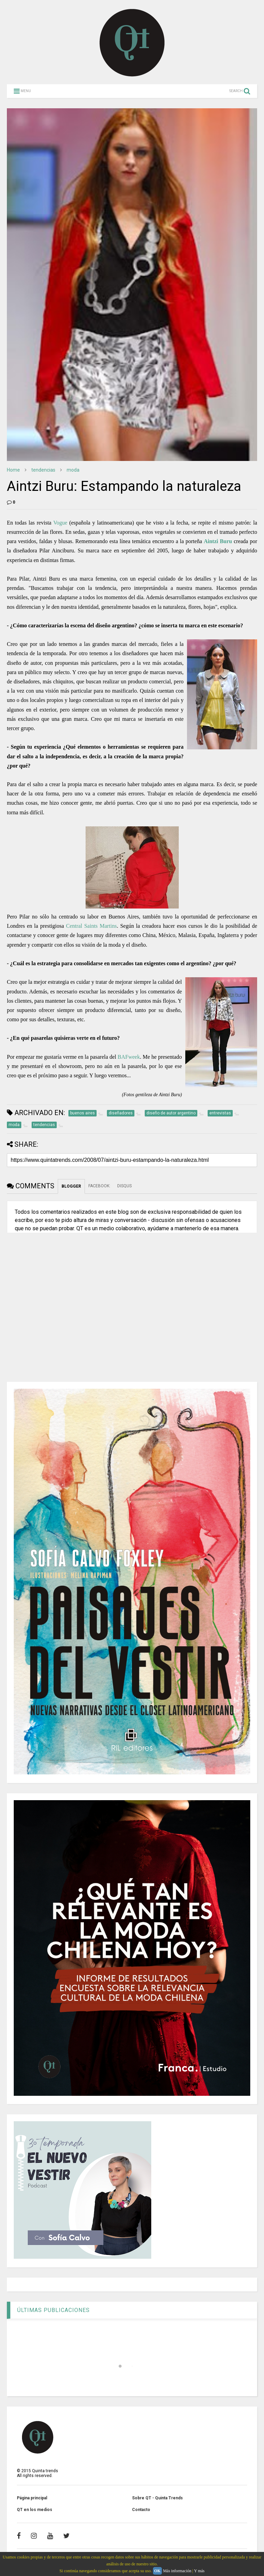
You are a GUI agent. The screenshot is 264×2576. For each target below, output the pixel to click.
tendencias (43, 470)
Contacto (141, 2509)
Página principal (32, 2498)
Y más (199, 2570)
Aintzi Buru (218, 541)
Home (13, 470)
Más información (177, 2570)
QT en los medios (34, 2509)
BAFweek (129, 1057)
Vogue (60, 523)
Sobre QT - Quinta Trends (157, 2498)
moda (73, 470)
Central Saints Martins (91, 926)
